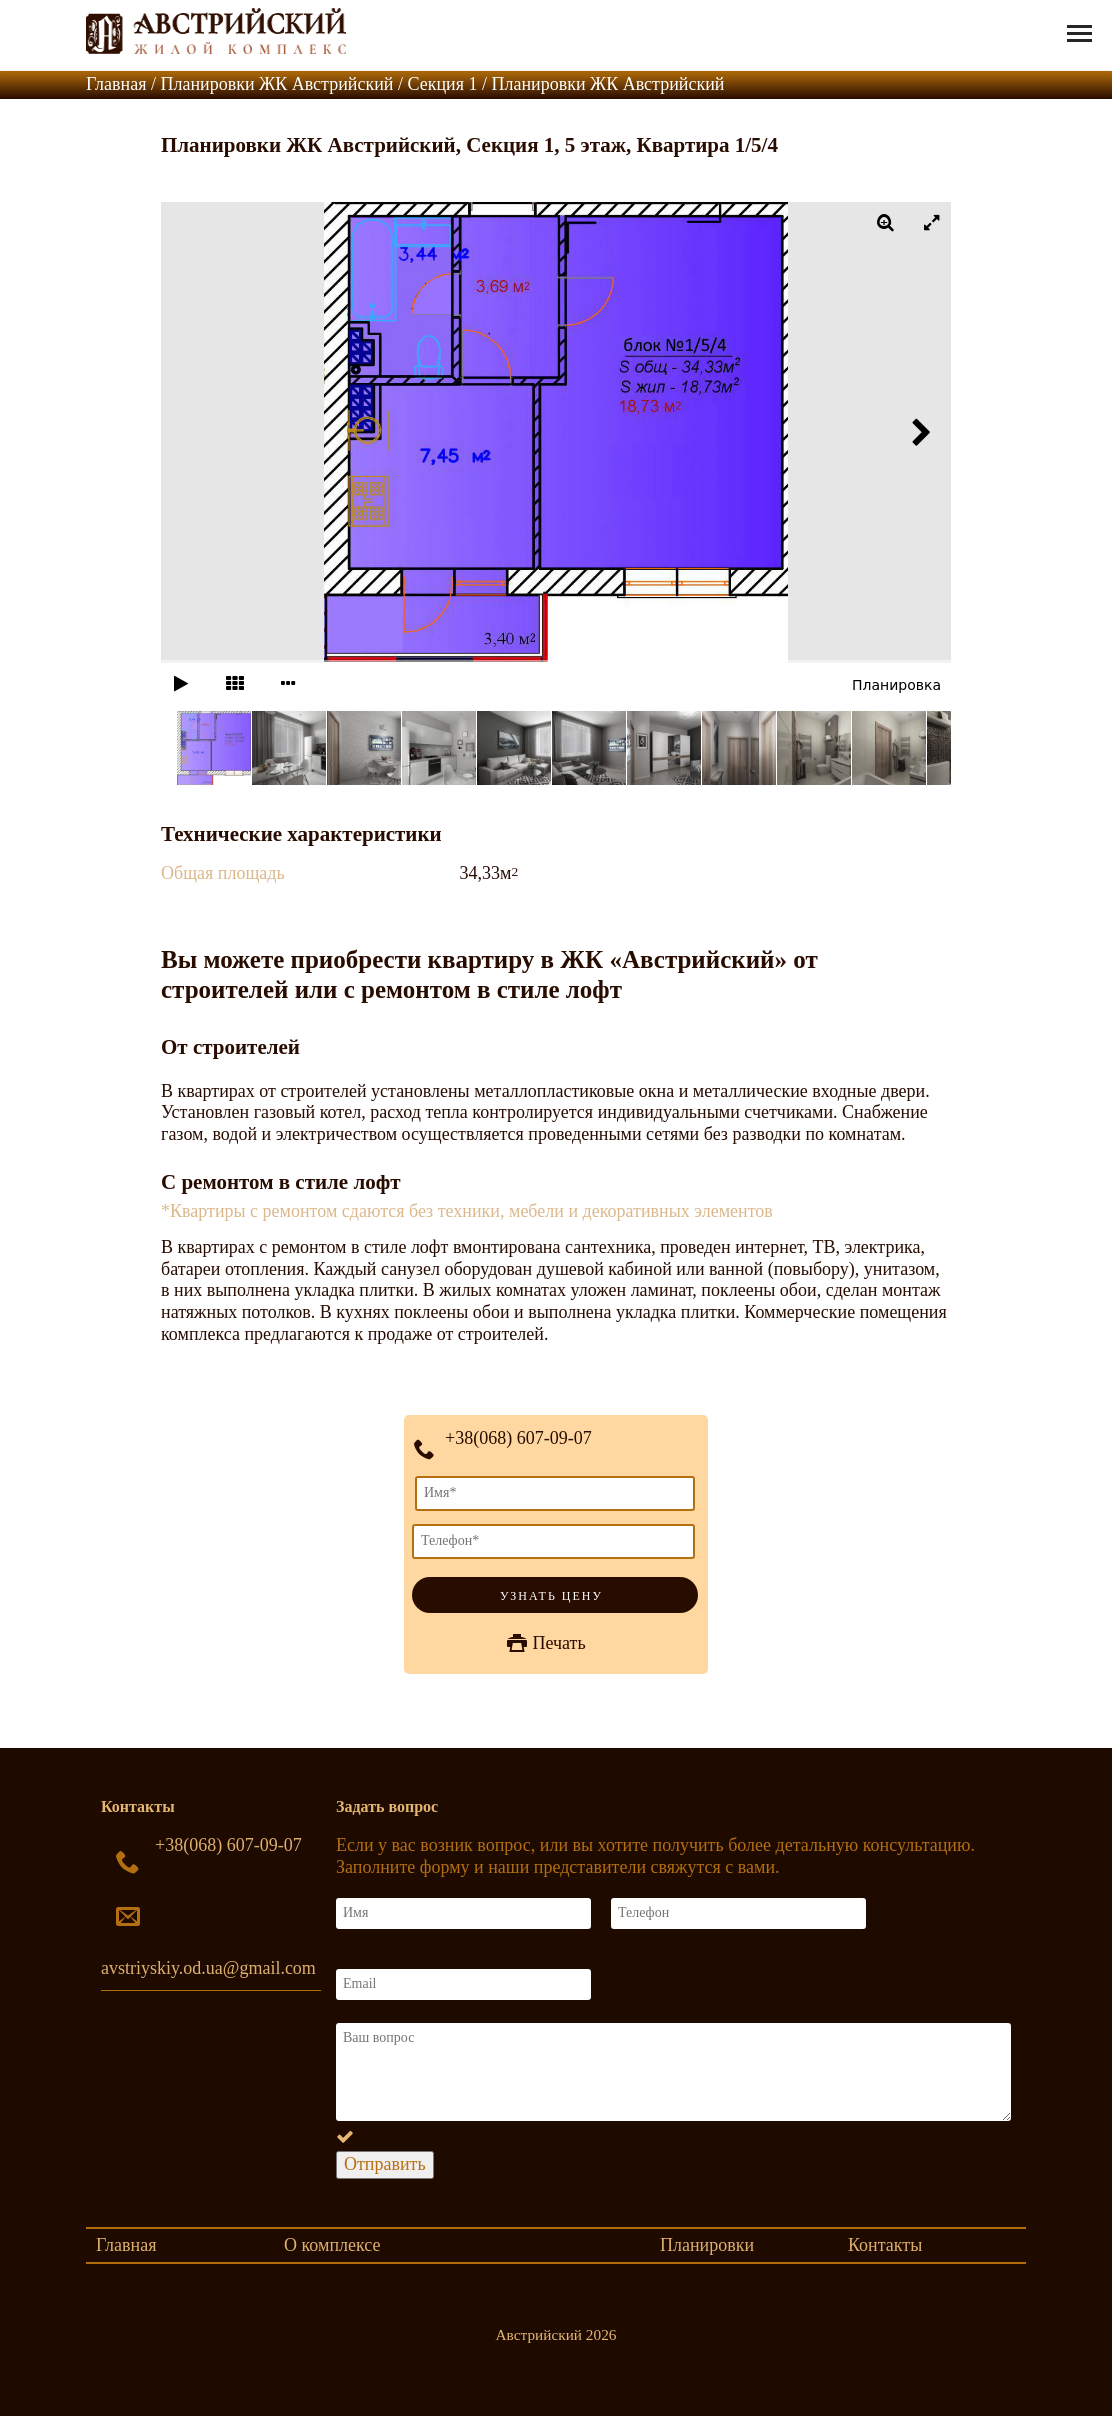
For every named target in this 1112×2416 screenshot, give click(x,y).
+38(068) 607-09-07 (518, 1438)
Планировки (707, 2245)
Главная (126, 2245)
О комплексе (332, 2245)
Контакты (885, 2245)
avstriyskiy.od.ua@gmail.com (208, 1968)
